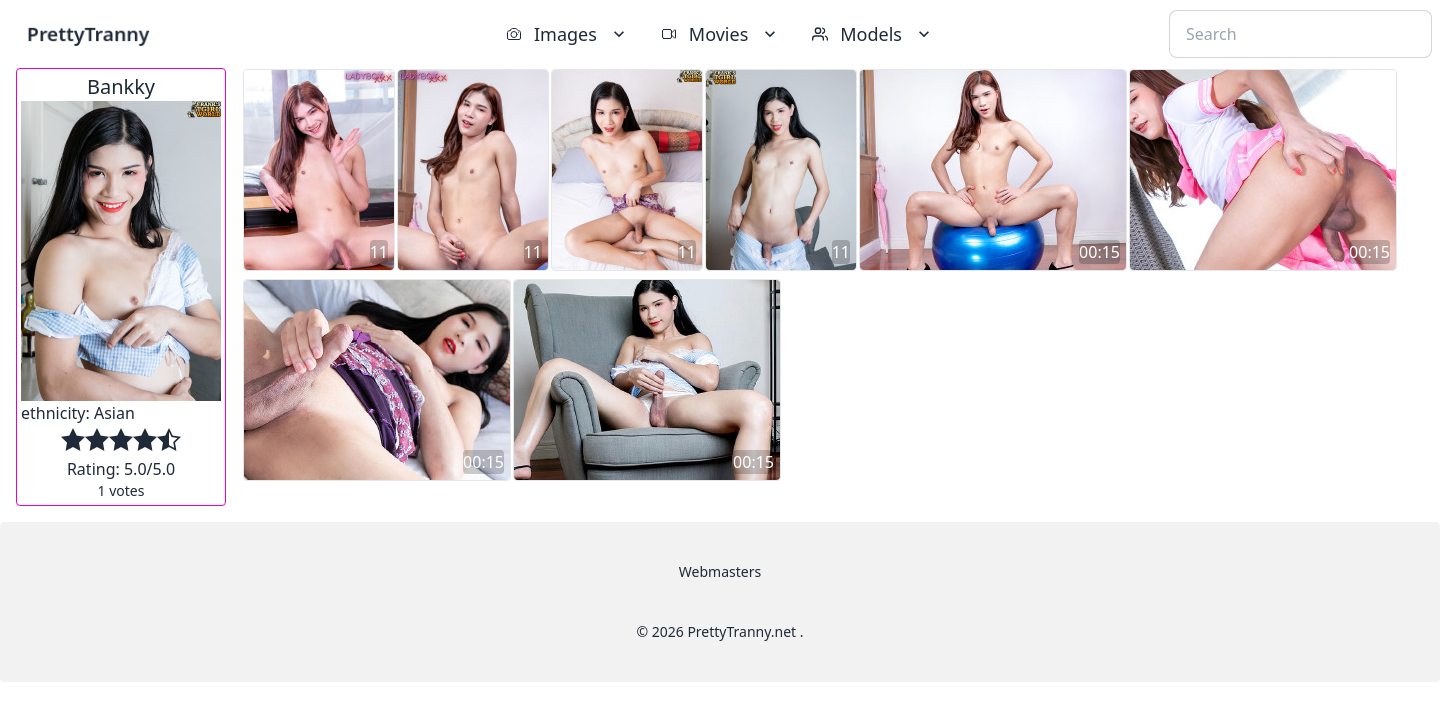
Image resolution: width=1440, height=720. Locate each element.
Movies (720, 34)
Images (567, 34)
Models (873, 34)
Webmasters (720, 571)
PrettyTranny (88, 33)
